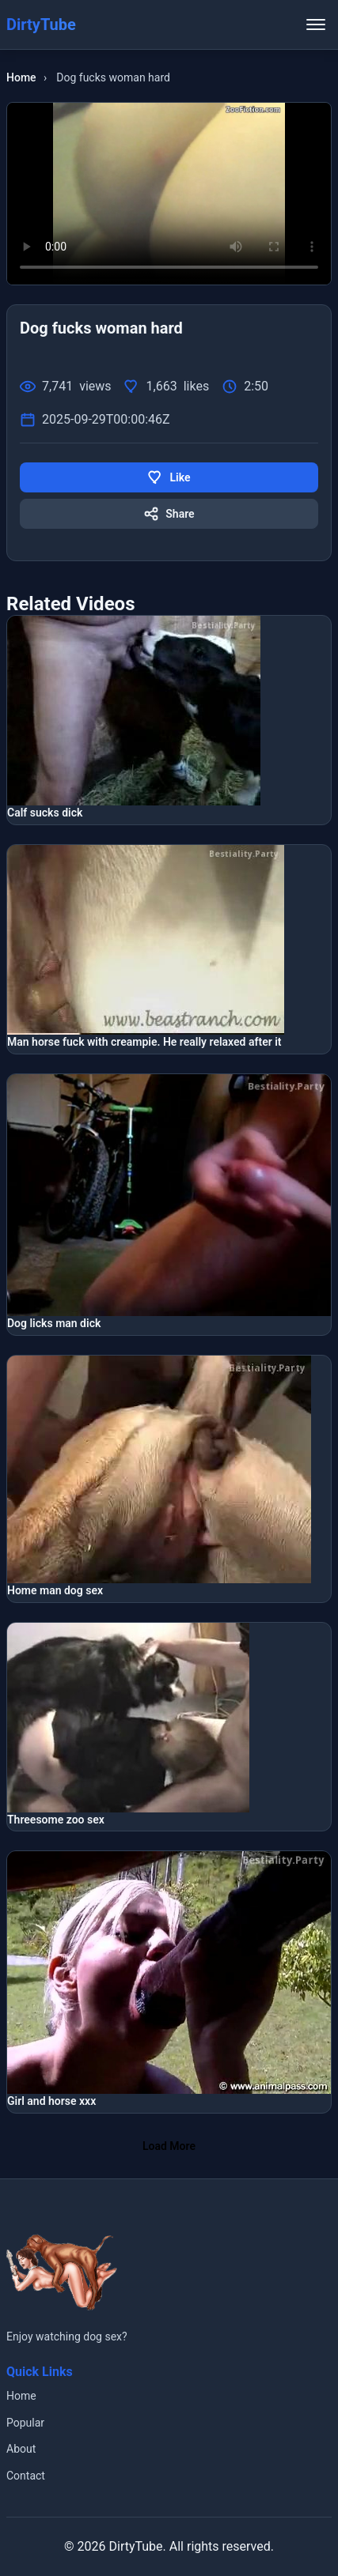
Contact (25, 2475)
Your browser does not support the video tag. (169, 194)
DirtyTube (135, 2546)
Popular (25, 2422)
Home (21, 77)
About (21, 2448)
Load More (169, 2146)
